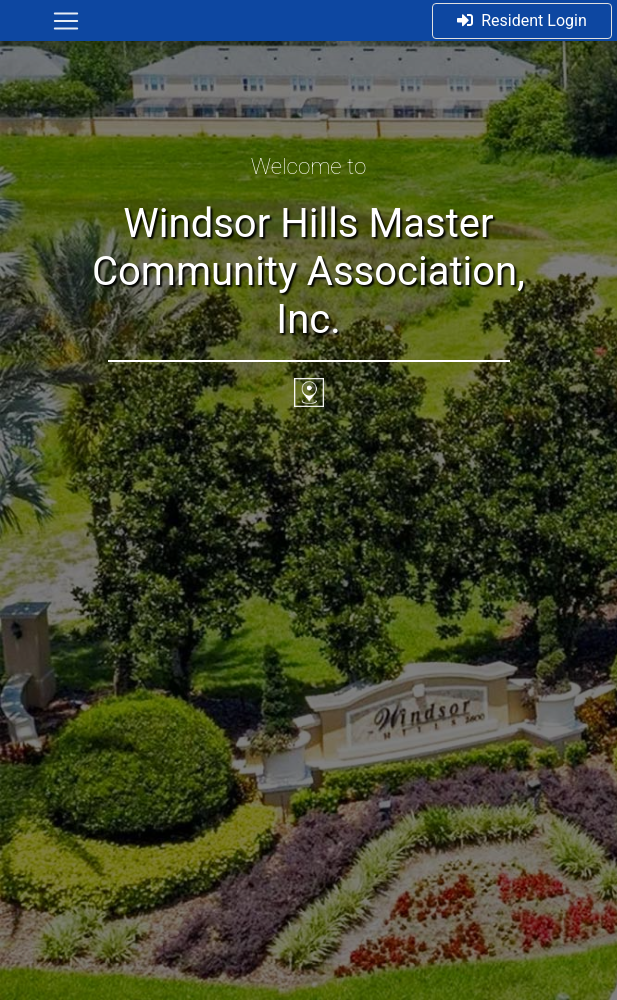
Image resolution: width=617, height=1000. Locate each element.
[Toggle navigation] (66, 21)
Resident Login (522, 20)
